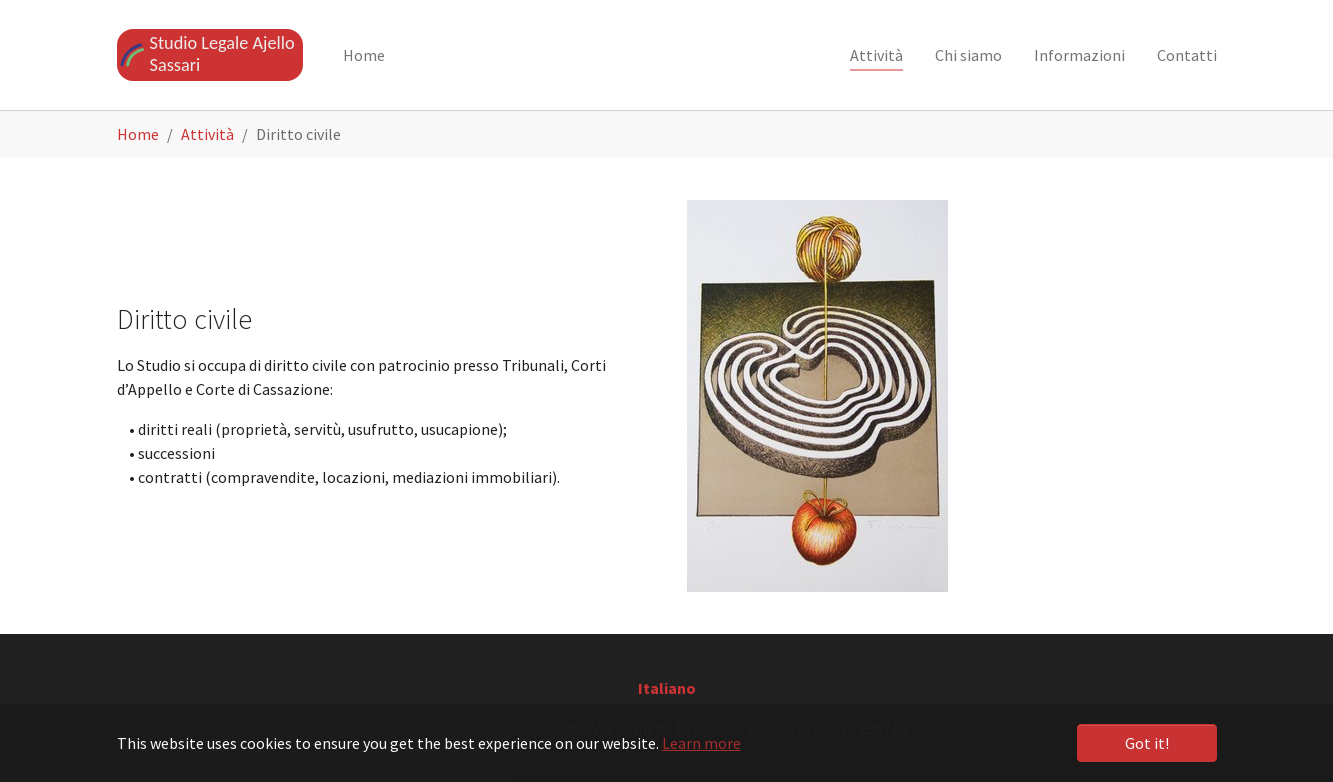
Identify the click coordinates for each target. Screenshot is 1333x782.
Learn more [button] (701, 743)
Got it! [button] (1147, 743)
